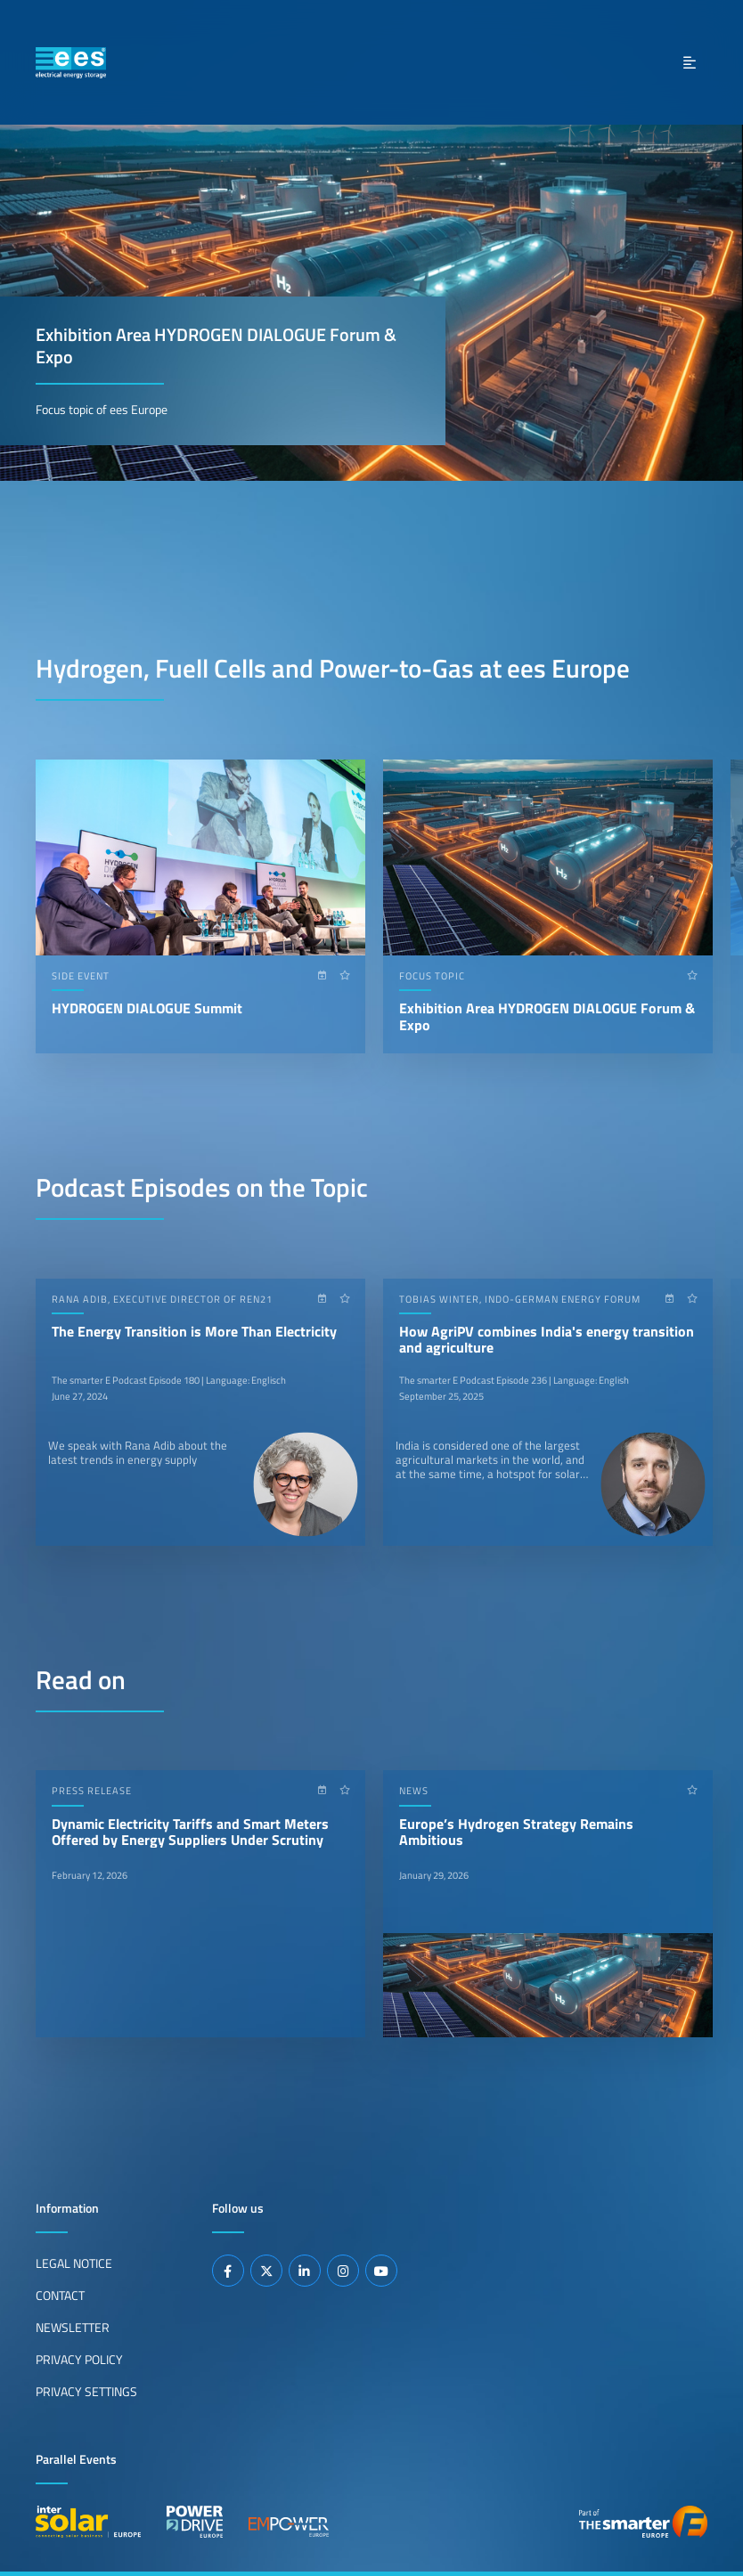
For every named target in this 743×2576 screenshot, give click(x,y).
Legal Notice (74, 2263)
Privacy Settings (86, 2391)
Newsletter (73, 2327)
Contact (60, 2295)
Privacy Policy (79, 2359)
